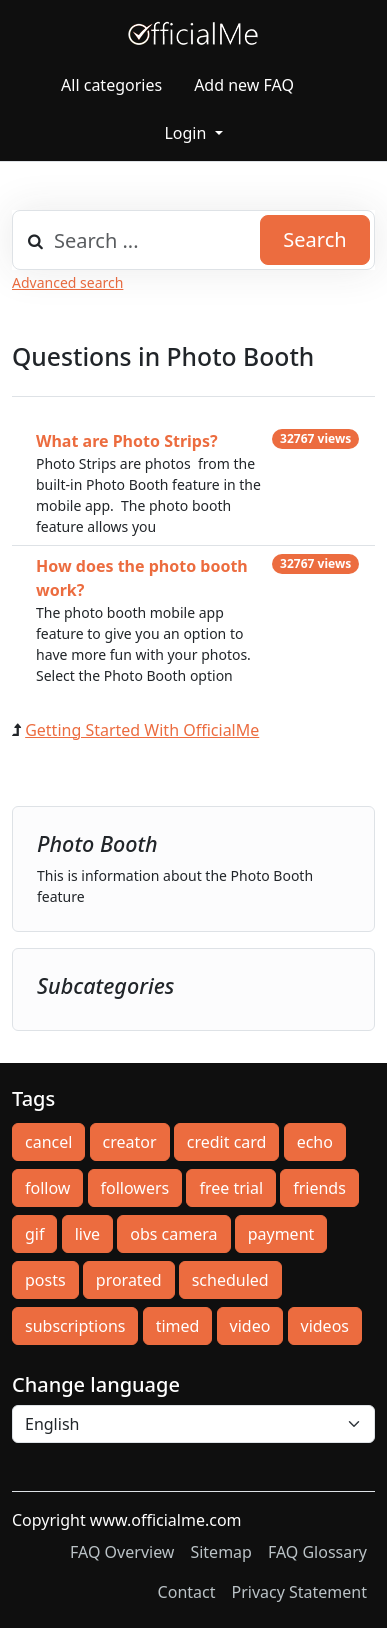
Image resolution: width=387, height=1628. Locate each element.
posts (45, 1280)
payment (281, 1234)
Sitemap (221, 1552)
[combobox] (193, 240)
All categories (111, 85)
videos (325, 1326)
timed (178, 1326)
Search (314, 239)
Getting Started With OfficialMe (142, 730)
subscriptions (75, 1326)
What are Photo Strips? (127, 441)
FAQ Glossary (317, 1552)
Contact (187, 1592)
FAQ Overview (122, 1552)
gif (34, 1234)
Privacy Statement (299, 1592)
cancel (48, 1142)
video (250, 1326)
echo (315, 1142)
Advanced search (67, 282)
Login (187, 133)
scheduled (230, 1280)
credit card (227, 1142)
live (87, 1234)
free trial (231, 1188)
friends (319, 1188)
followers (135, 1188)
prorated (129, 1280)
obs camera (173, 1234)
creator (130, 1142)
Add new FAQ (244, 85)
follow (47, 1188)
